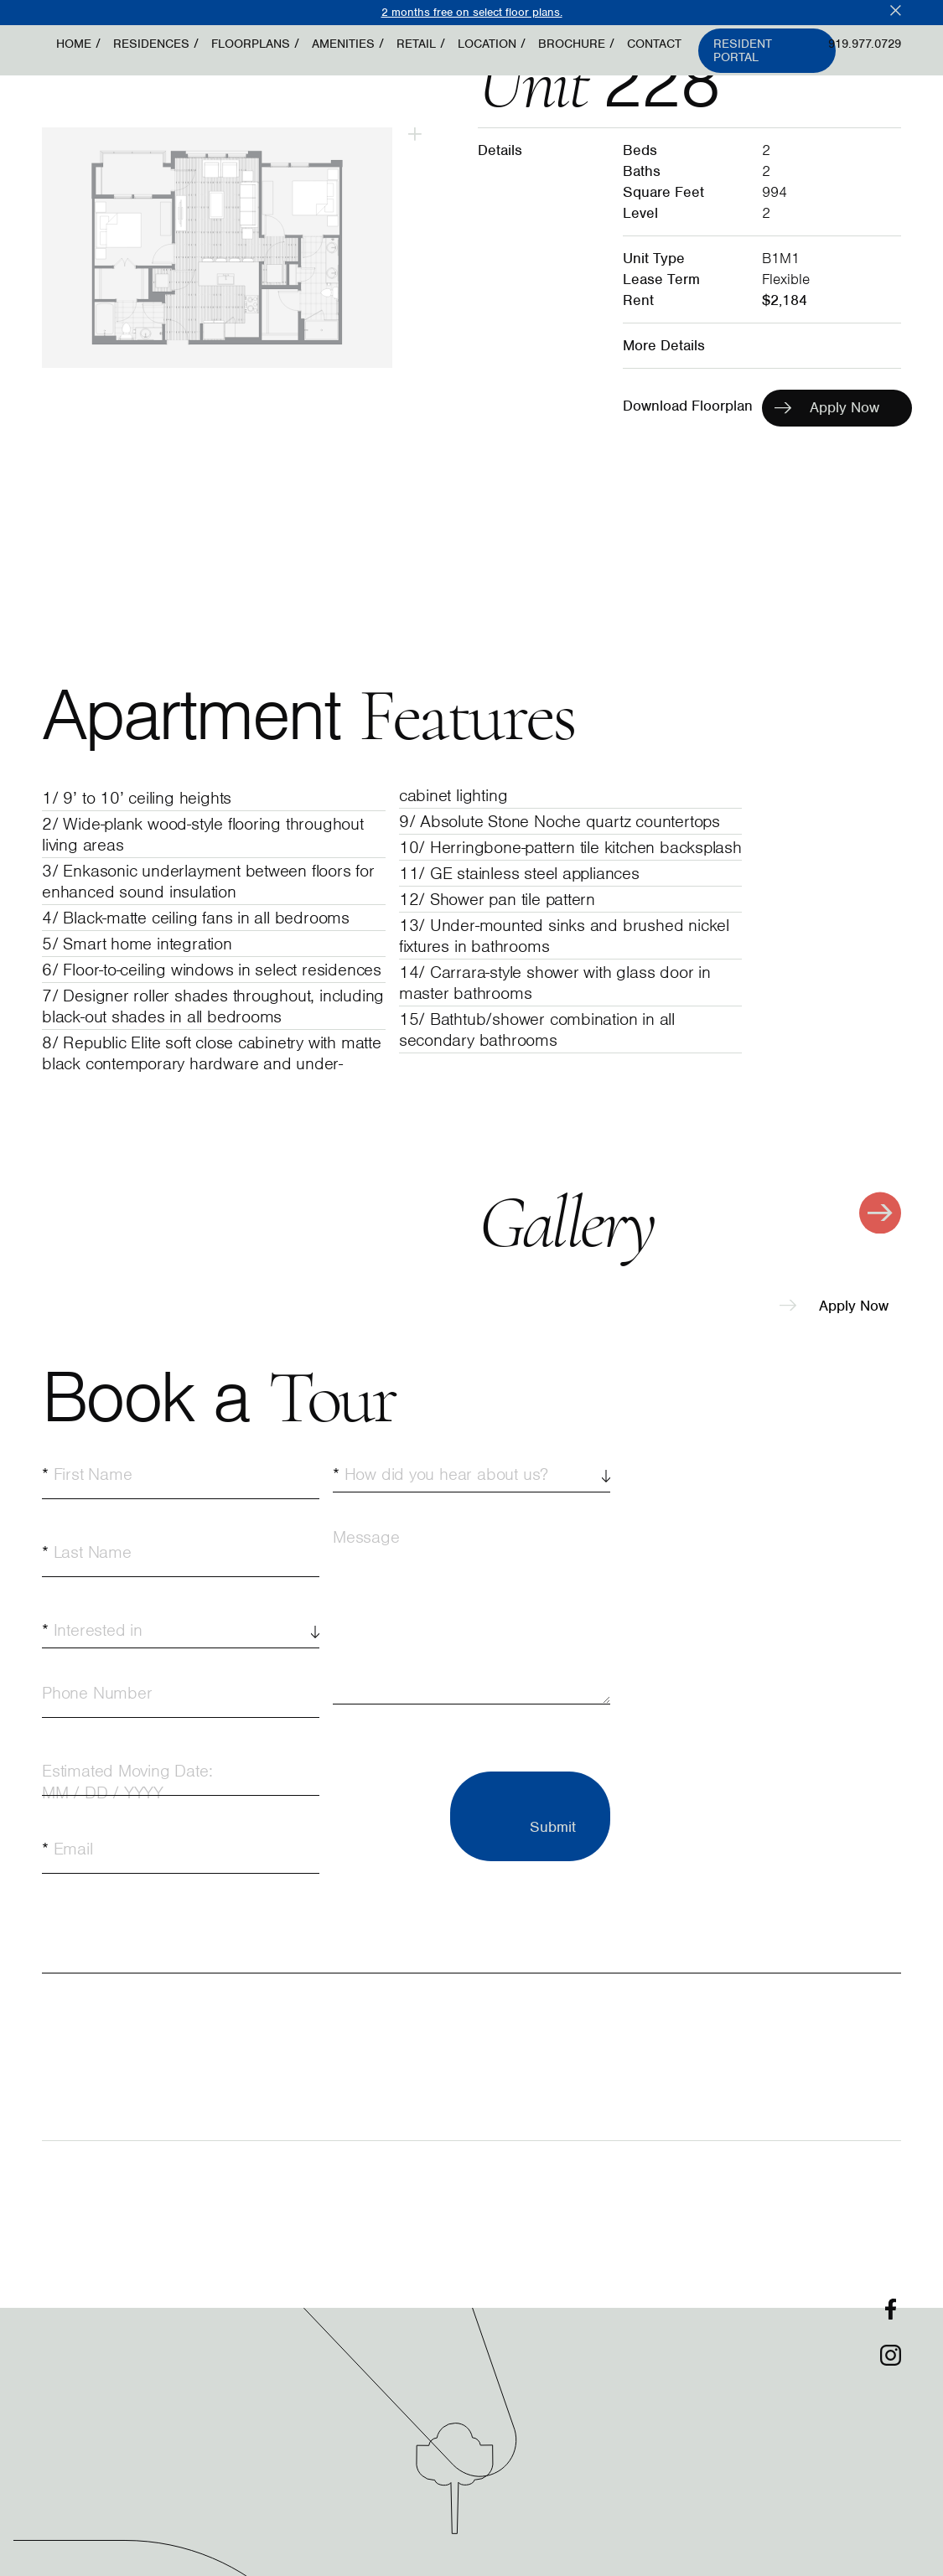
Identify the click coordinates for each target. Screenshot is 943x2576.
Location (487, 44)
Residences (151, 44)
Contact (654, 44)
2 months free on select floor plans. (471, 12)
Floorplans (250, 44)
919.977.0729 (864, 44)
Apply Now (834, 1306)
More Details (664, 345)
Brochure (571, 44)
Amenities (343, 44)
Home (73, 44)
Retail (416, 44)
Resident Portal (742, 50)
